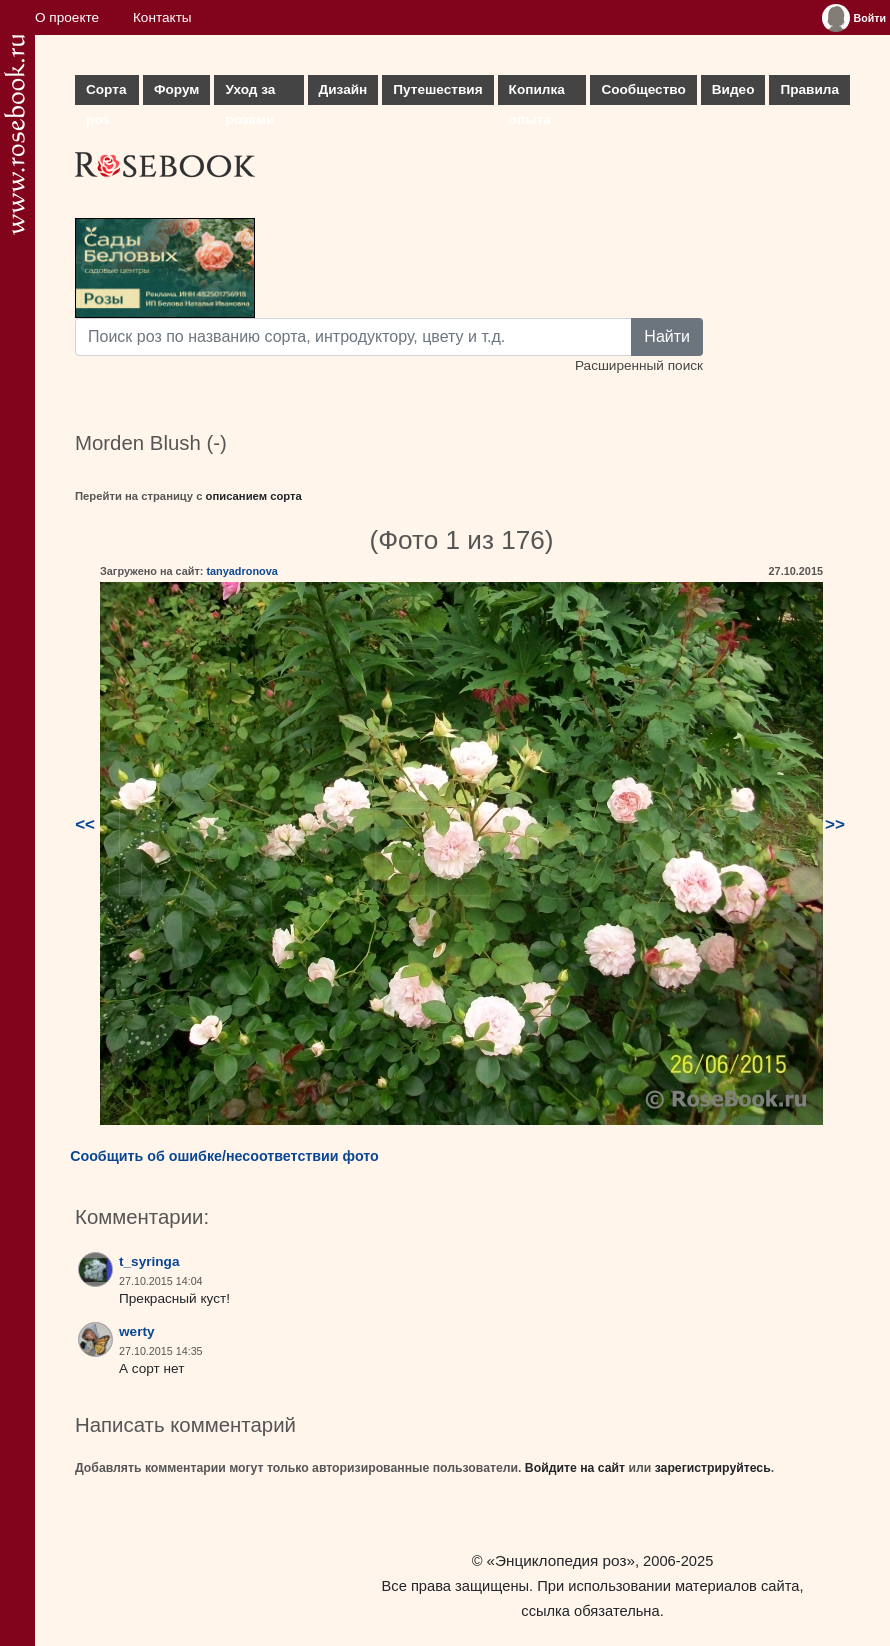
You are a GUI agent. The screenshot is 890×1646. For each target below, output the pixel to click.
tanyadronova (241, 571)
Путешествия (437, 89)
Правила (809, 89)
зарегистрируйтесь (713, 1468)
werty (137, 1331)
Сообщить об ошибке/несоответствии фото (224, 1156)
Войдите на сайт (575, 1468)
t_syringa (149, 1261)
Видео (733, 89)
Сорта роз (106, 93)
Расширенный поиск (639, 365)
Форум (176, 89)
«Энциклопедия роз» (561, 1560)
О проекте (67, 17)
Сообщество (643, 89)
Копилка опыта (537, 93)
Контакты (162, 17)
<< (85, 824)
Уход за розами (250, 93)
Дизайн (343, 89)
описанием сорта (254, 496)
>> (835, 824)
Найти (667, 336)
